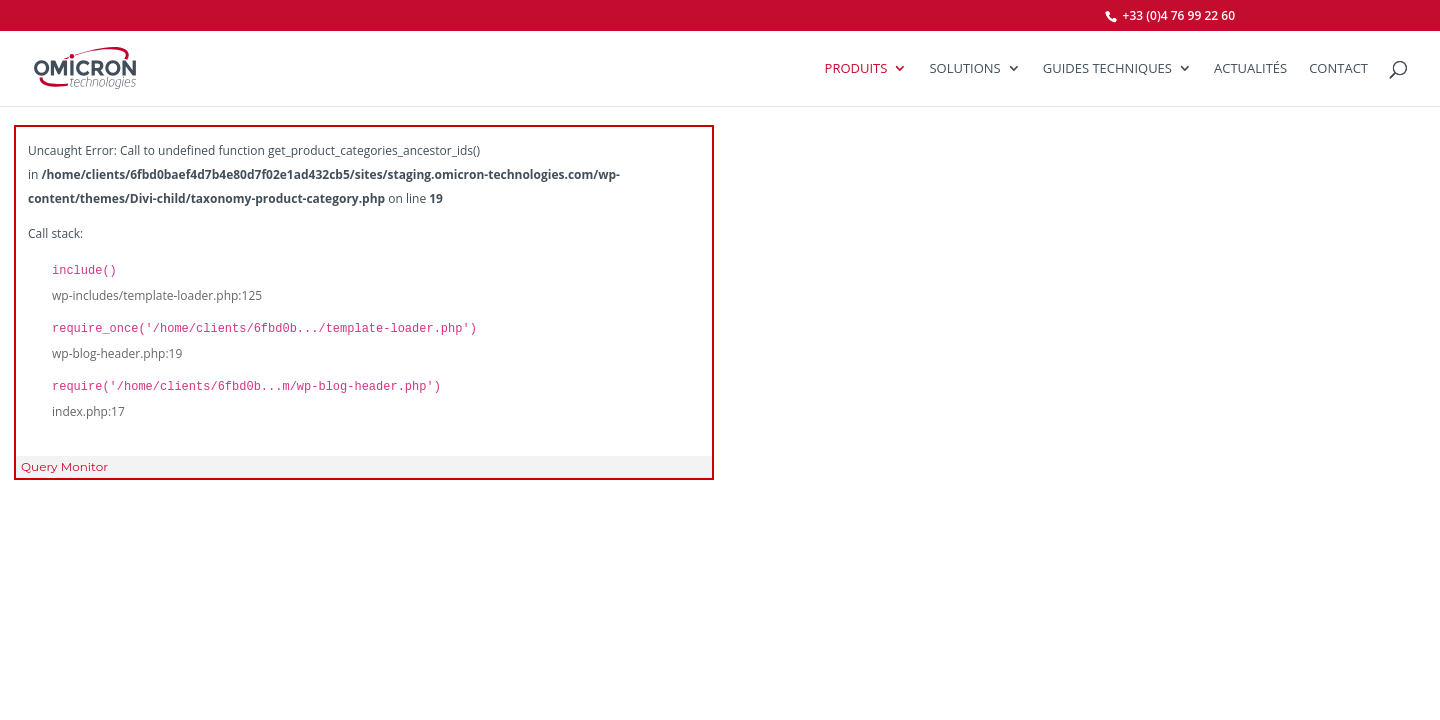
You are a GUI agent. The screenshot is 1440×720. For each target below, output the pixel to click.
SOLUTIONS (964, 69)
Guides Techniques (1107, 69)
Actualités (1250, 69)
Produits (856, 69)
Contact (1338, 69)
